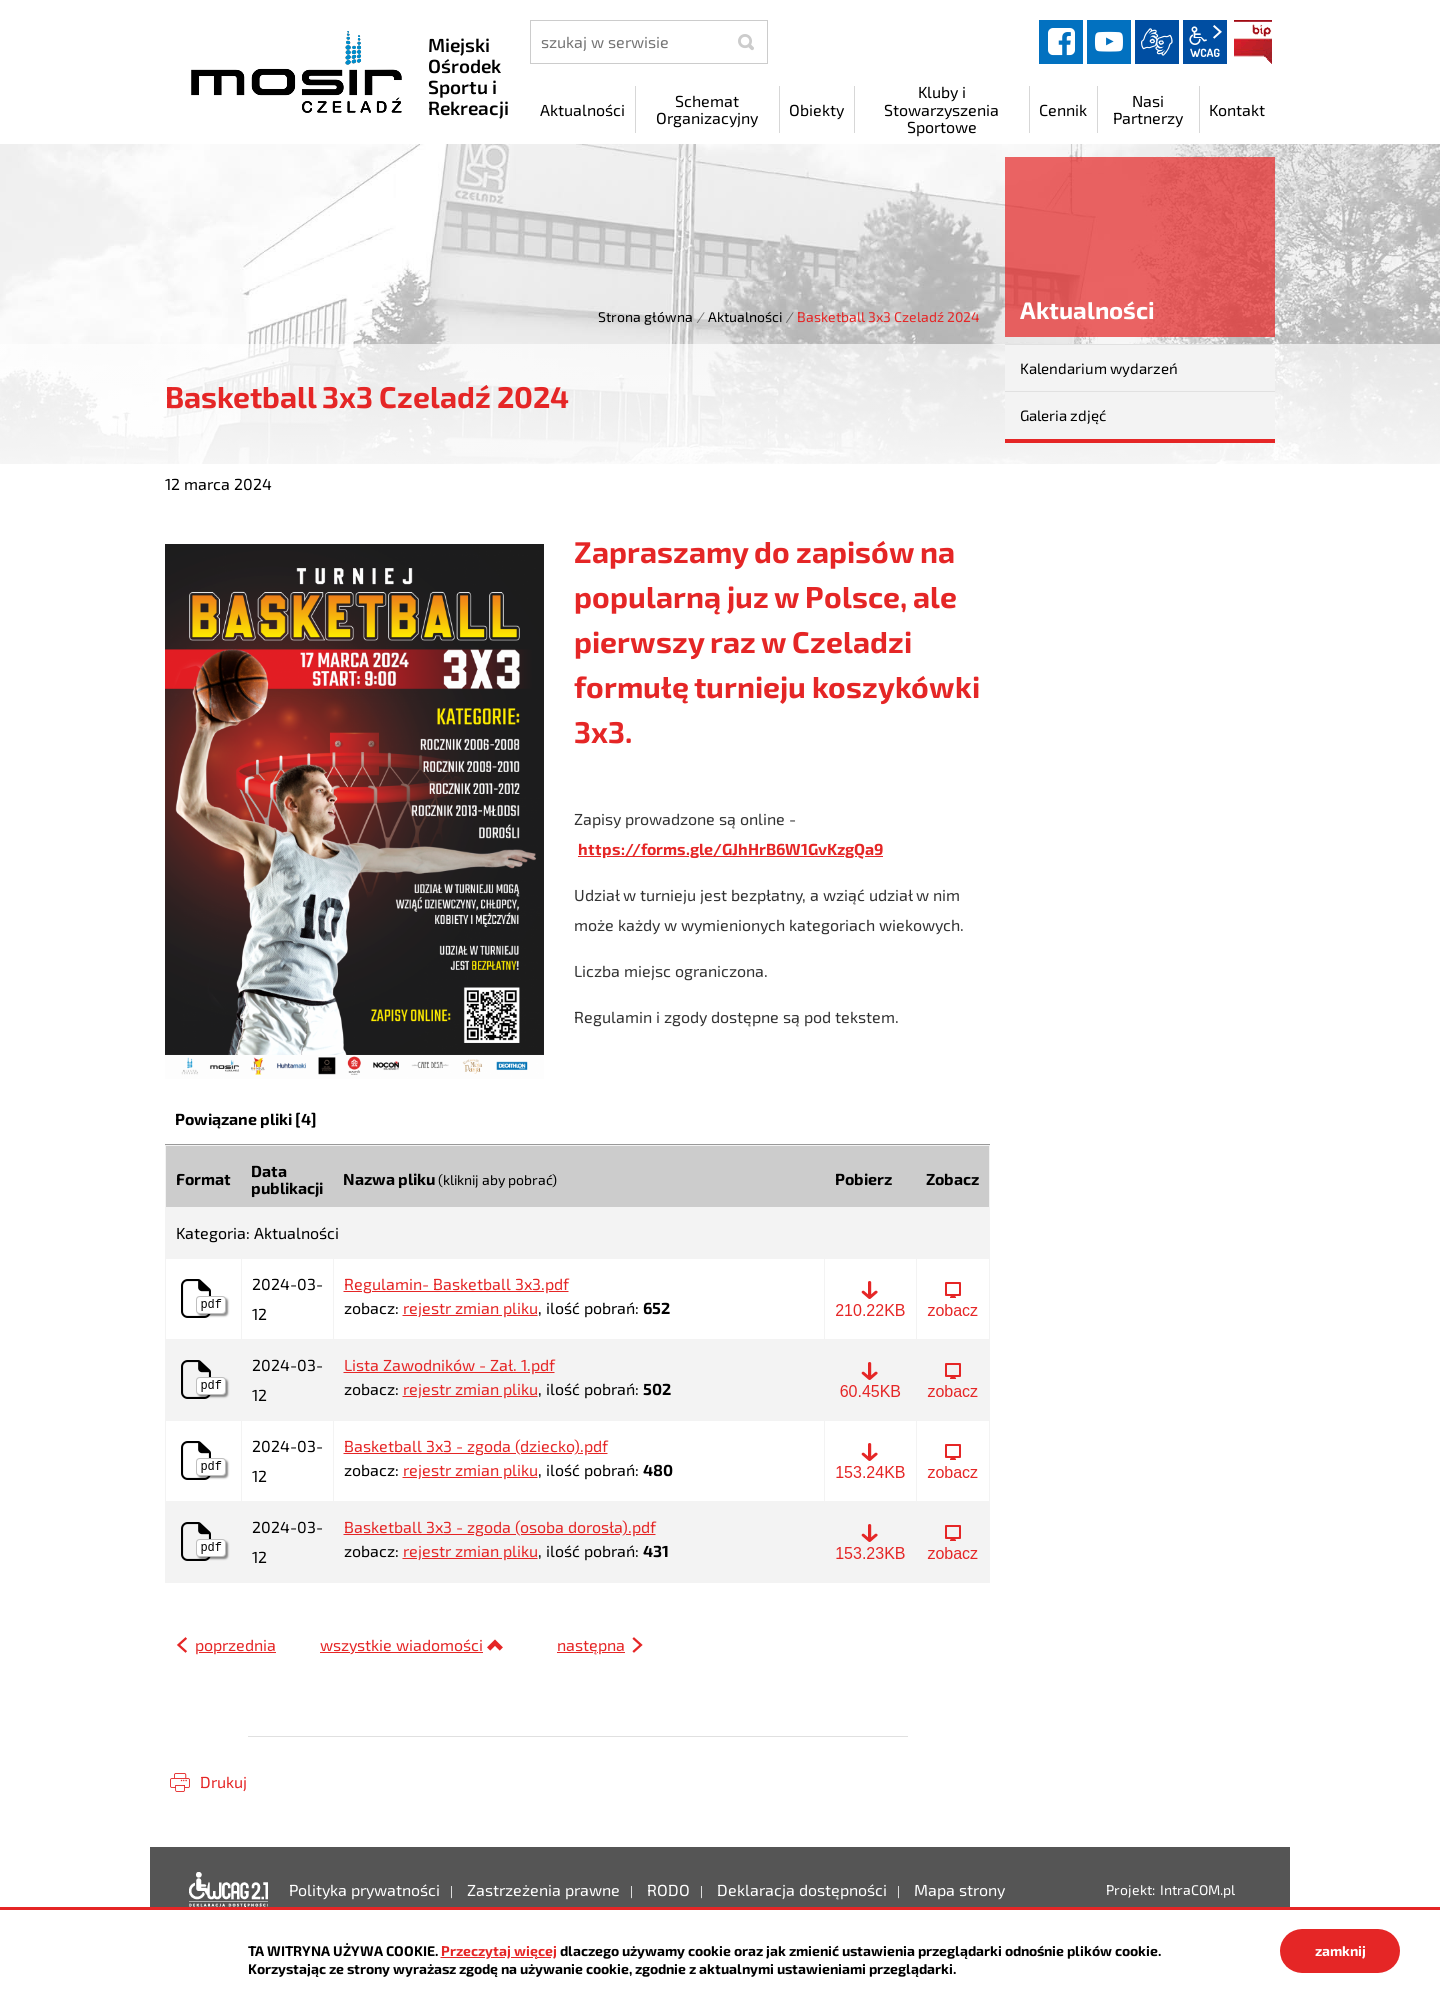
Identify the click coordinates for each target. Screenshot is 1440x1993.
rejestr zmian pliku (470, 1307)
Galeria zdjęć (1063, 415)
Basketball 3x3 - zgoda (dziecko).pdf (476, 1446)
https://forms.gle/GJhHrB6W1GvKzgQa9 (730, 848)
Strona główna (645, 316)
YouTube (1109, 42)
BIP (1253, 42)
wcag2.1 (1205, 42)
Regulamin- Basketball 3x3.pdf (456, 1284)
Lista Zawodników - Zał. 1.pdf (449, 1365)
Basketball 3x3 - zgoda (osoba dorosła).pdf (500, 1527)
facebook (1061, 42)
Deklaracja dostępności (229, 1890)
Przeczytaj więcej (499, 1950)
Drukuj (223, 1781)
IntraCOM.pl (1197, 1889)
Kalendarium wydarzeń (1099, 368)
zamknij (1340, 1950)
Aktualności (745, 316)
